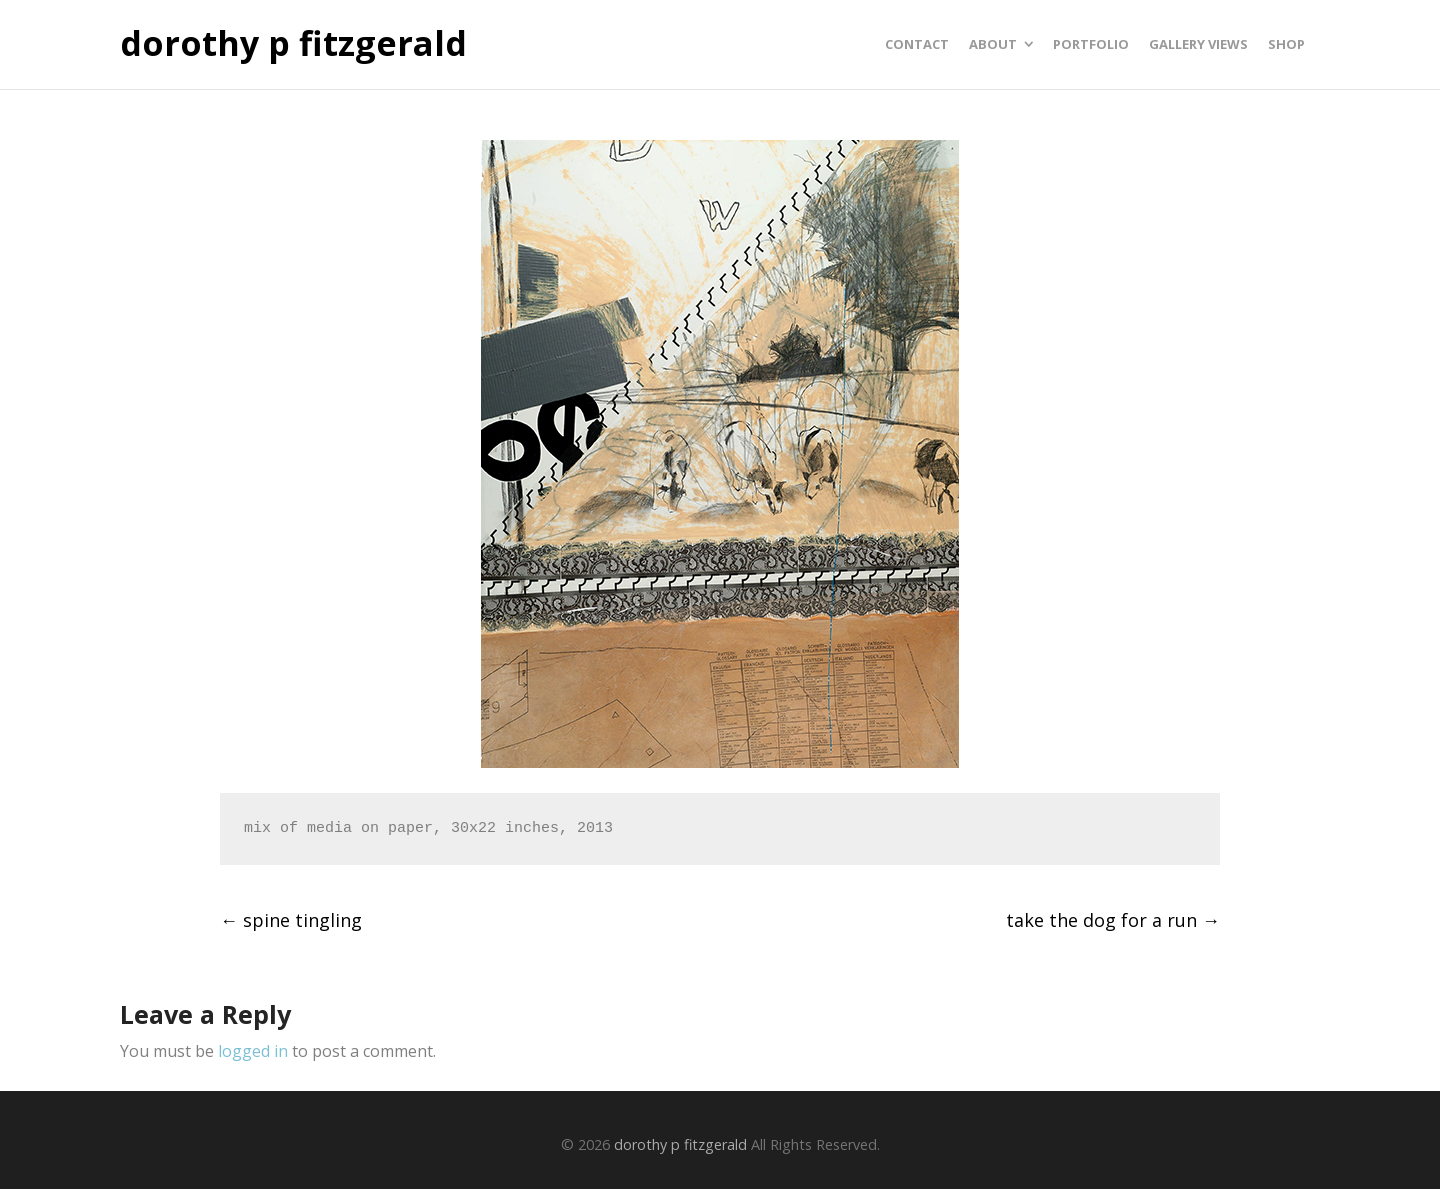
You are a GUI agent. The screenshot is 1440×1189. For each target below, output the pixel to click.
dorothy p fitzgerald (293, 44)
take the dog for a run (1113, 920)
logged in (253, 1051)
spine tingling (291, 920)
